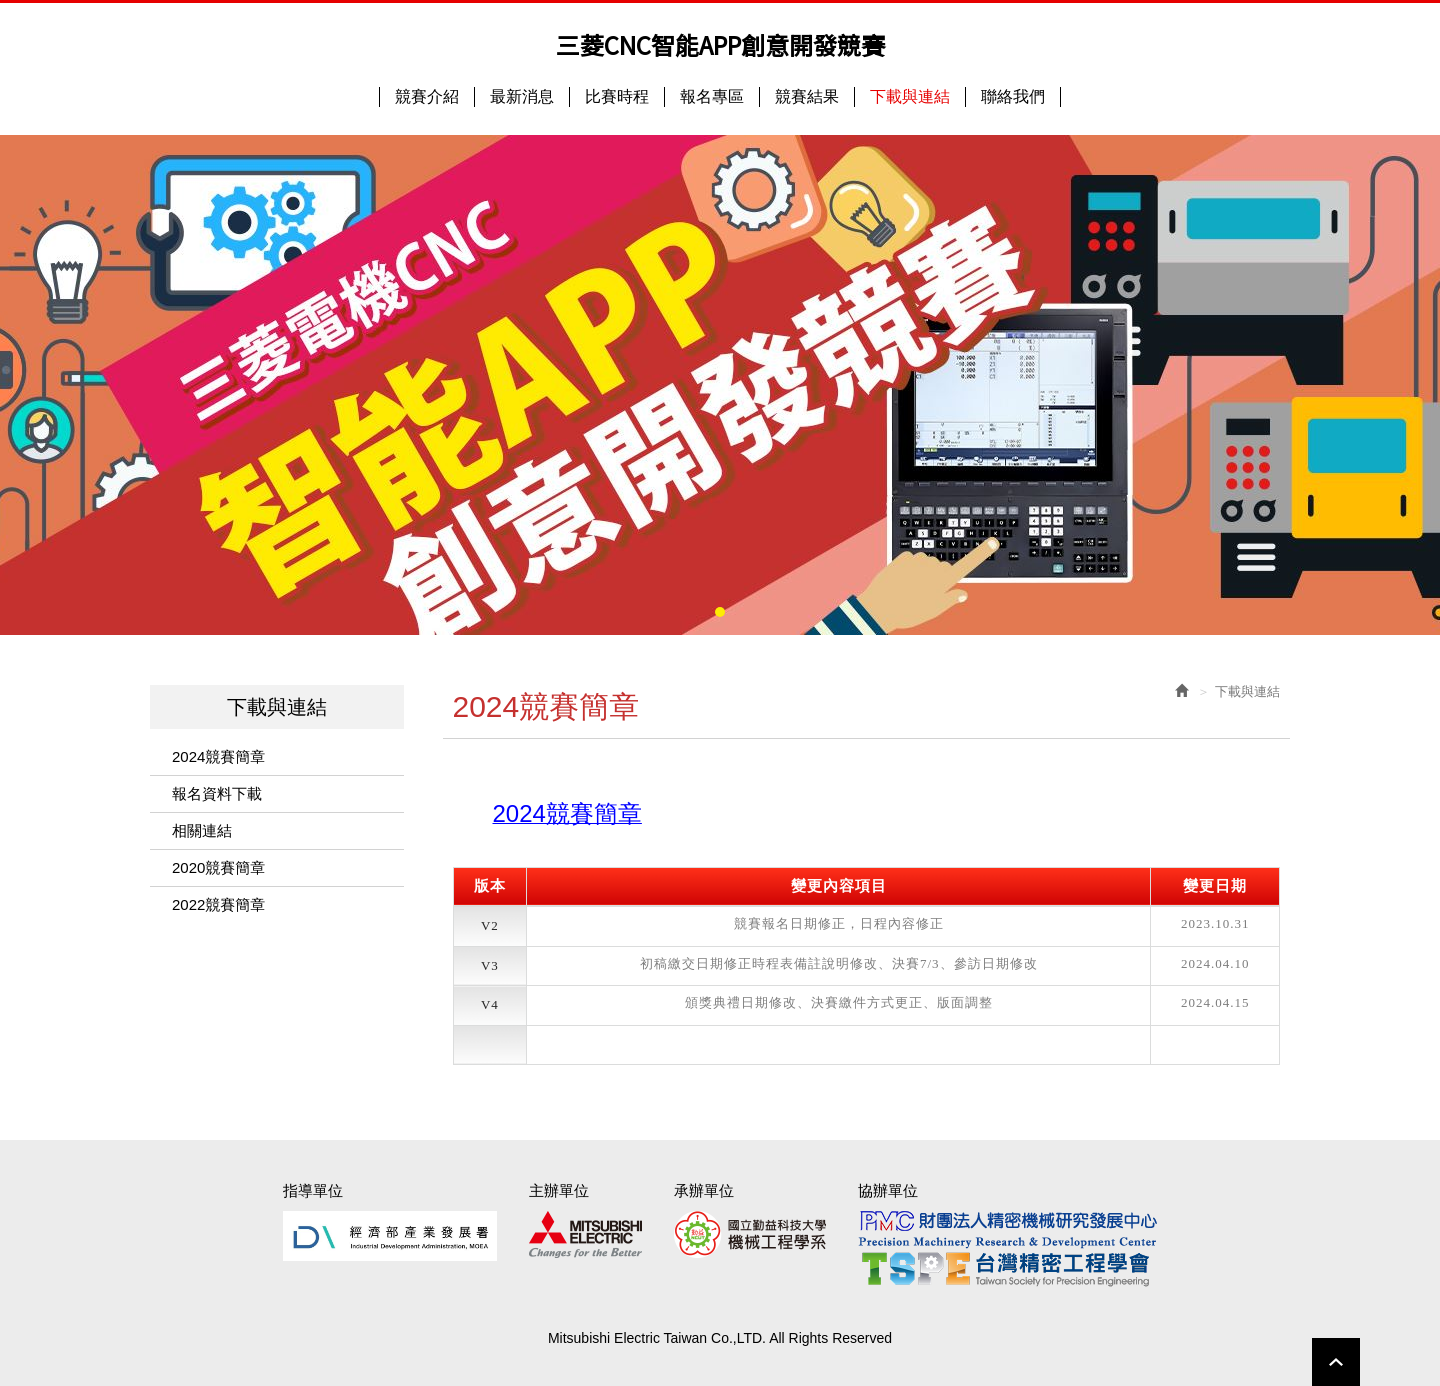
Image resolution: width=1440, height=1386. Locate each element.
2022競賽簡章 (218, 904)
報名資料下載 (217, 793)
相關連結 (202, 830)
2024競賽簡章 (218, 756)
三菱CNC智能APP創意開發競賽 (720, 45)
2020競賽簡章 (218, 867)
